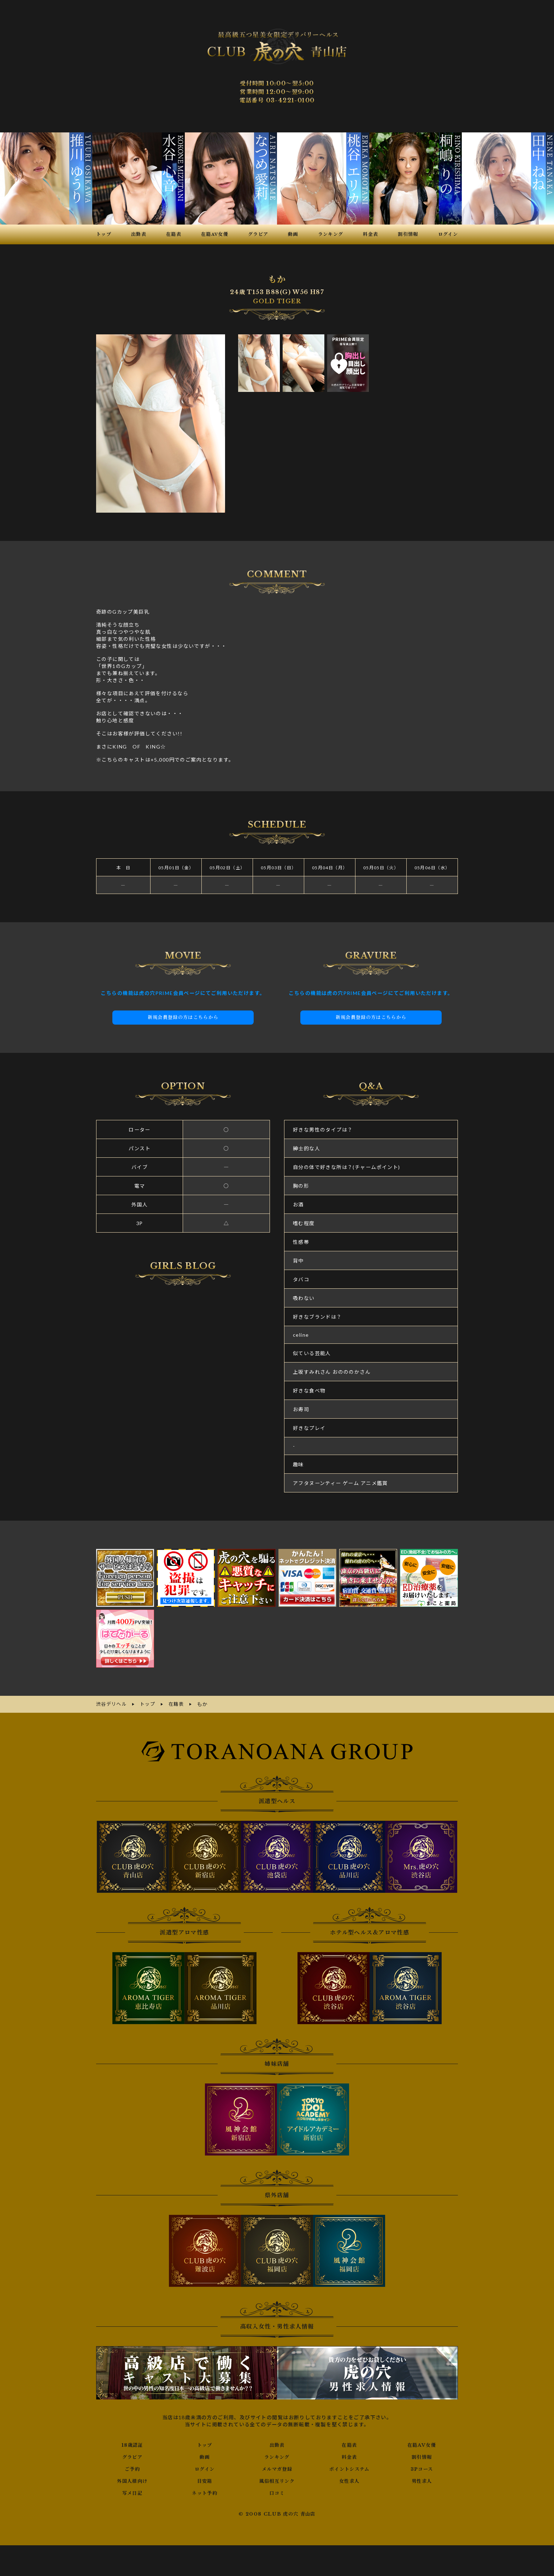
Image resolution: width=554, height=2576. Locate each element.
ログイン (205, 2467)
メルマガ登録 (277, 2467)
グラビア (132, 2455)
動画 (204, 2455)
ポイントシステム (349, 2467)
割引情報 (422, 2455)
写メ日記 (132, 2491)
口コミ (277, 2491)
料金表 (349, 2455)
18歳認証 (132, 2443)
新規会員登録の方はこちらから (183, 1017)
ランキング (276, 2455)
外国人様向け (132, 2479)
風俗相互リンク (277, 2479)
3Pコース (421, 2467)
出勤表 (277, 2443)
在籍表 (349, 2443)
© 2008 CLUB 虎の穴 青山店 (277, 2513)
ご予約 (132, 2467)
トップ (204, 2443)
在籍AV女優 (422, 2443)
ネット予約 (204, 2491)
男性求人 (422, 2479)
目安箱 (204, 2479)
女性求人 (349, 2479)
